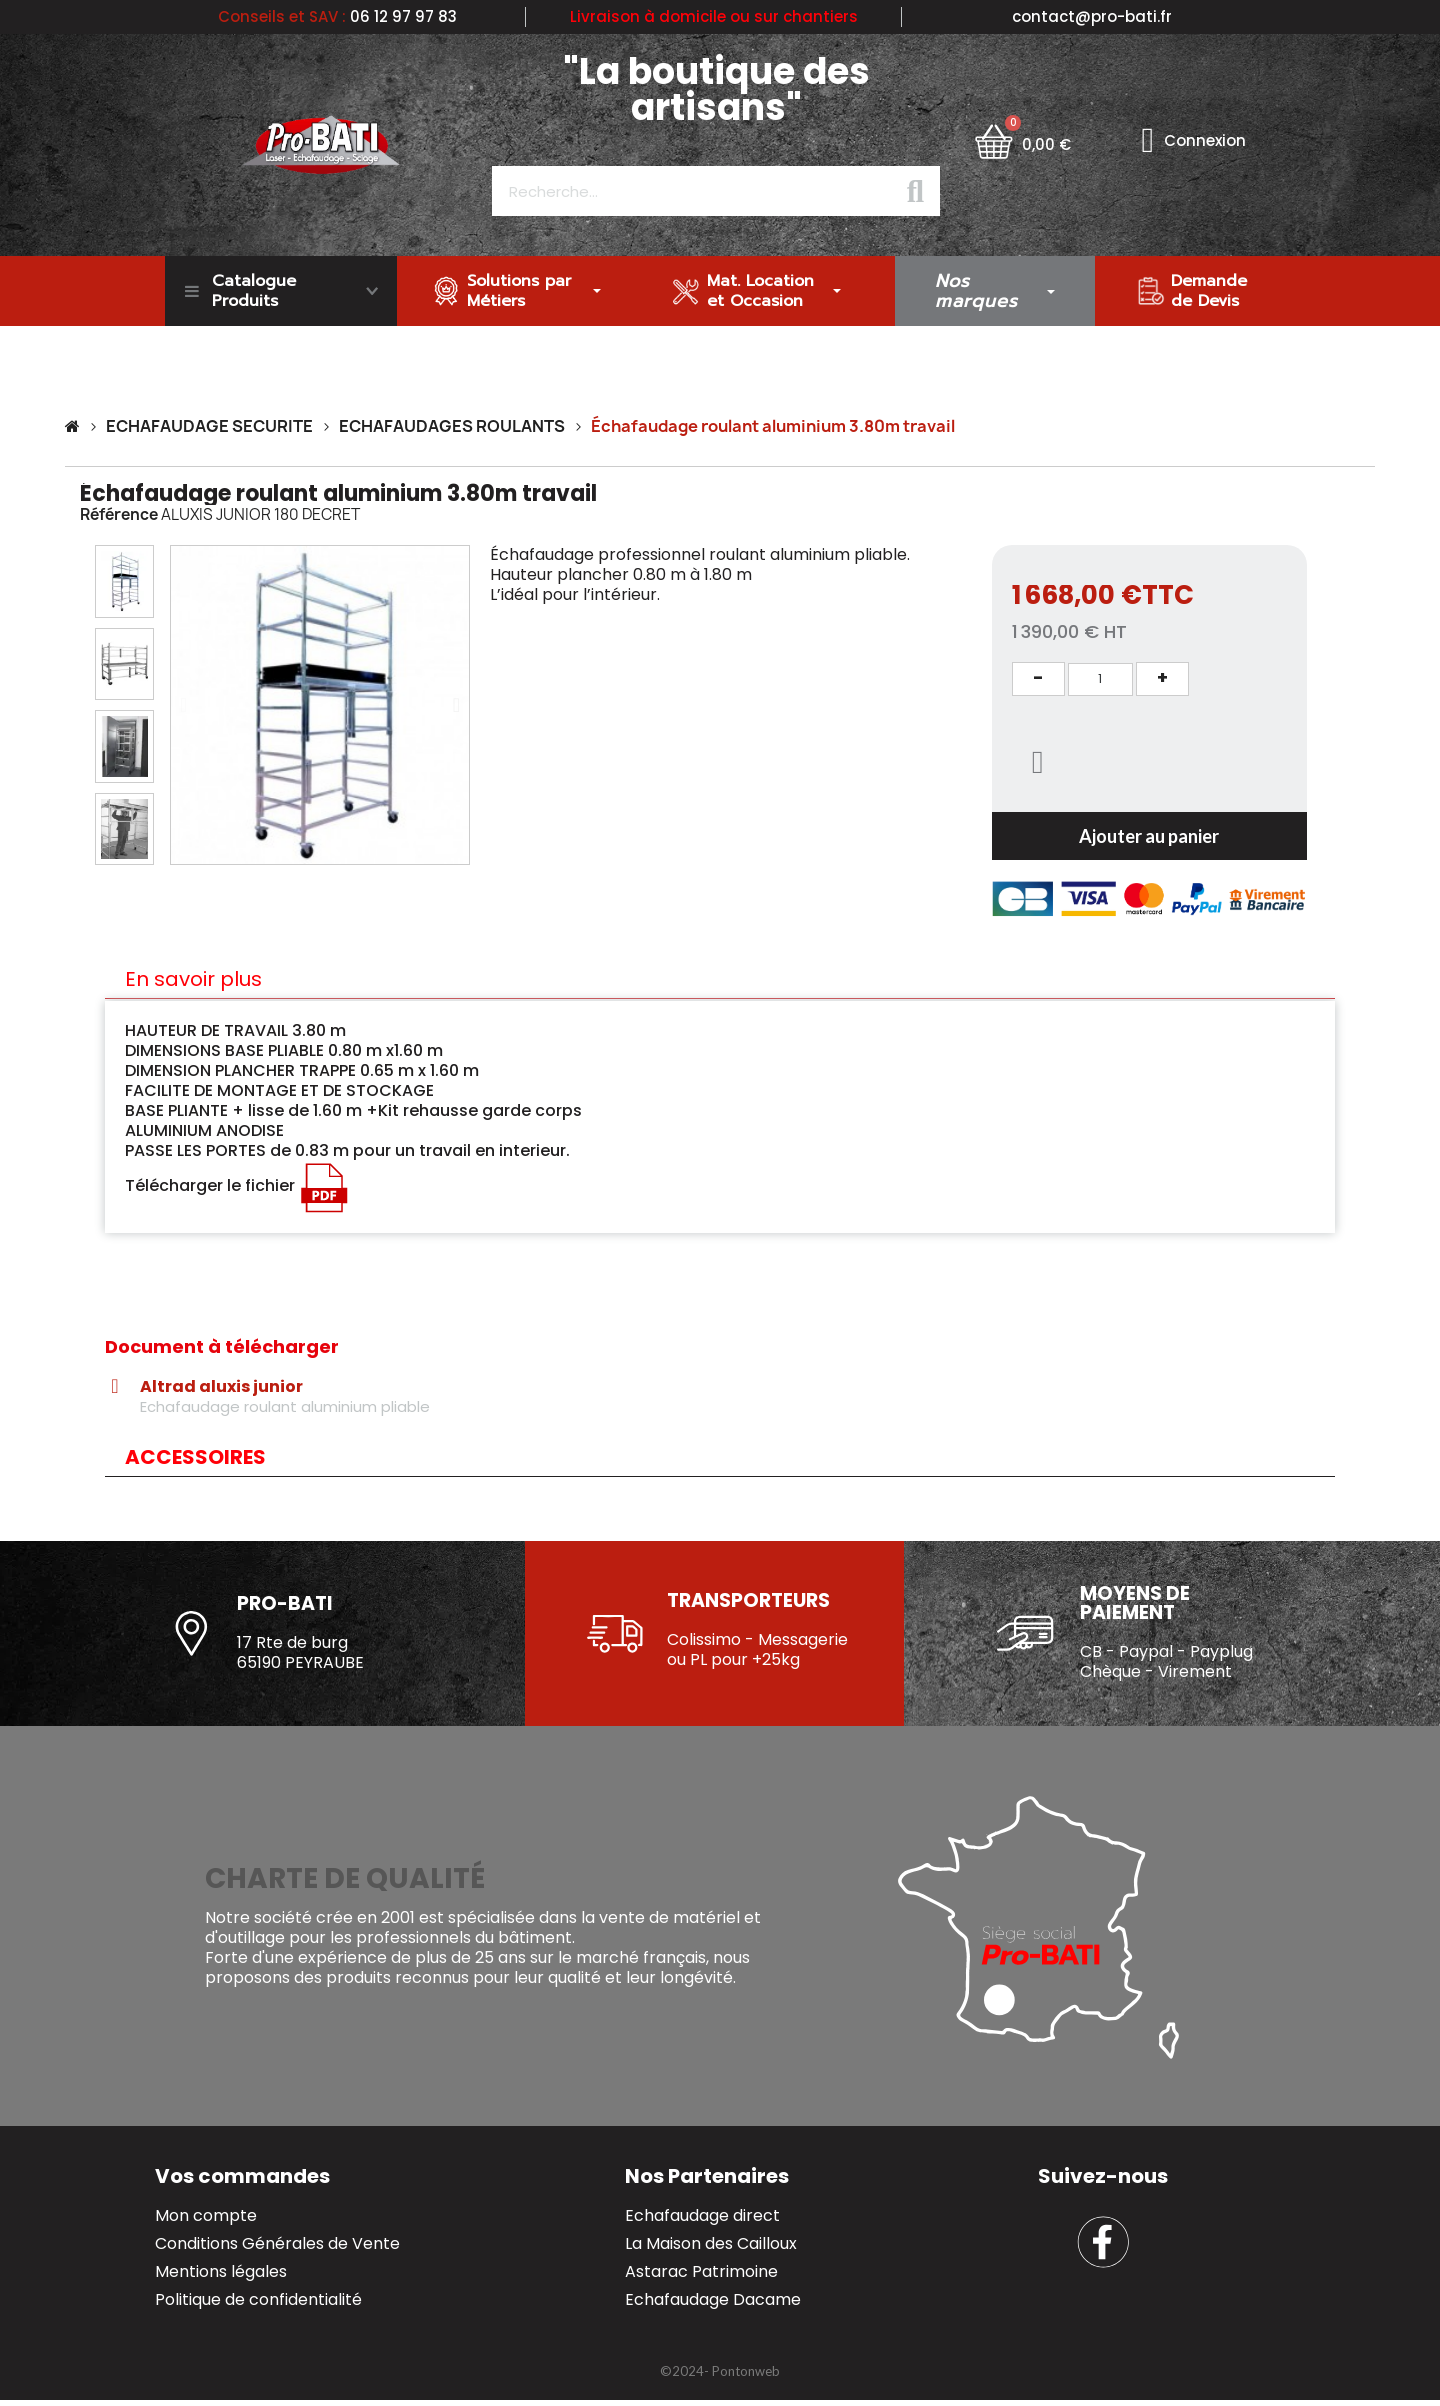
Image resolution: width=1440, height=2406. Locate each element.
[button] (183, 705)
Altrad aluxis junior (221, 1387)
